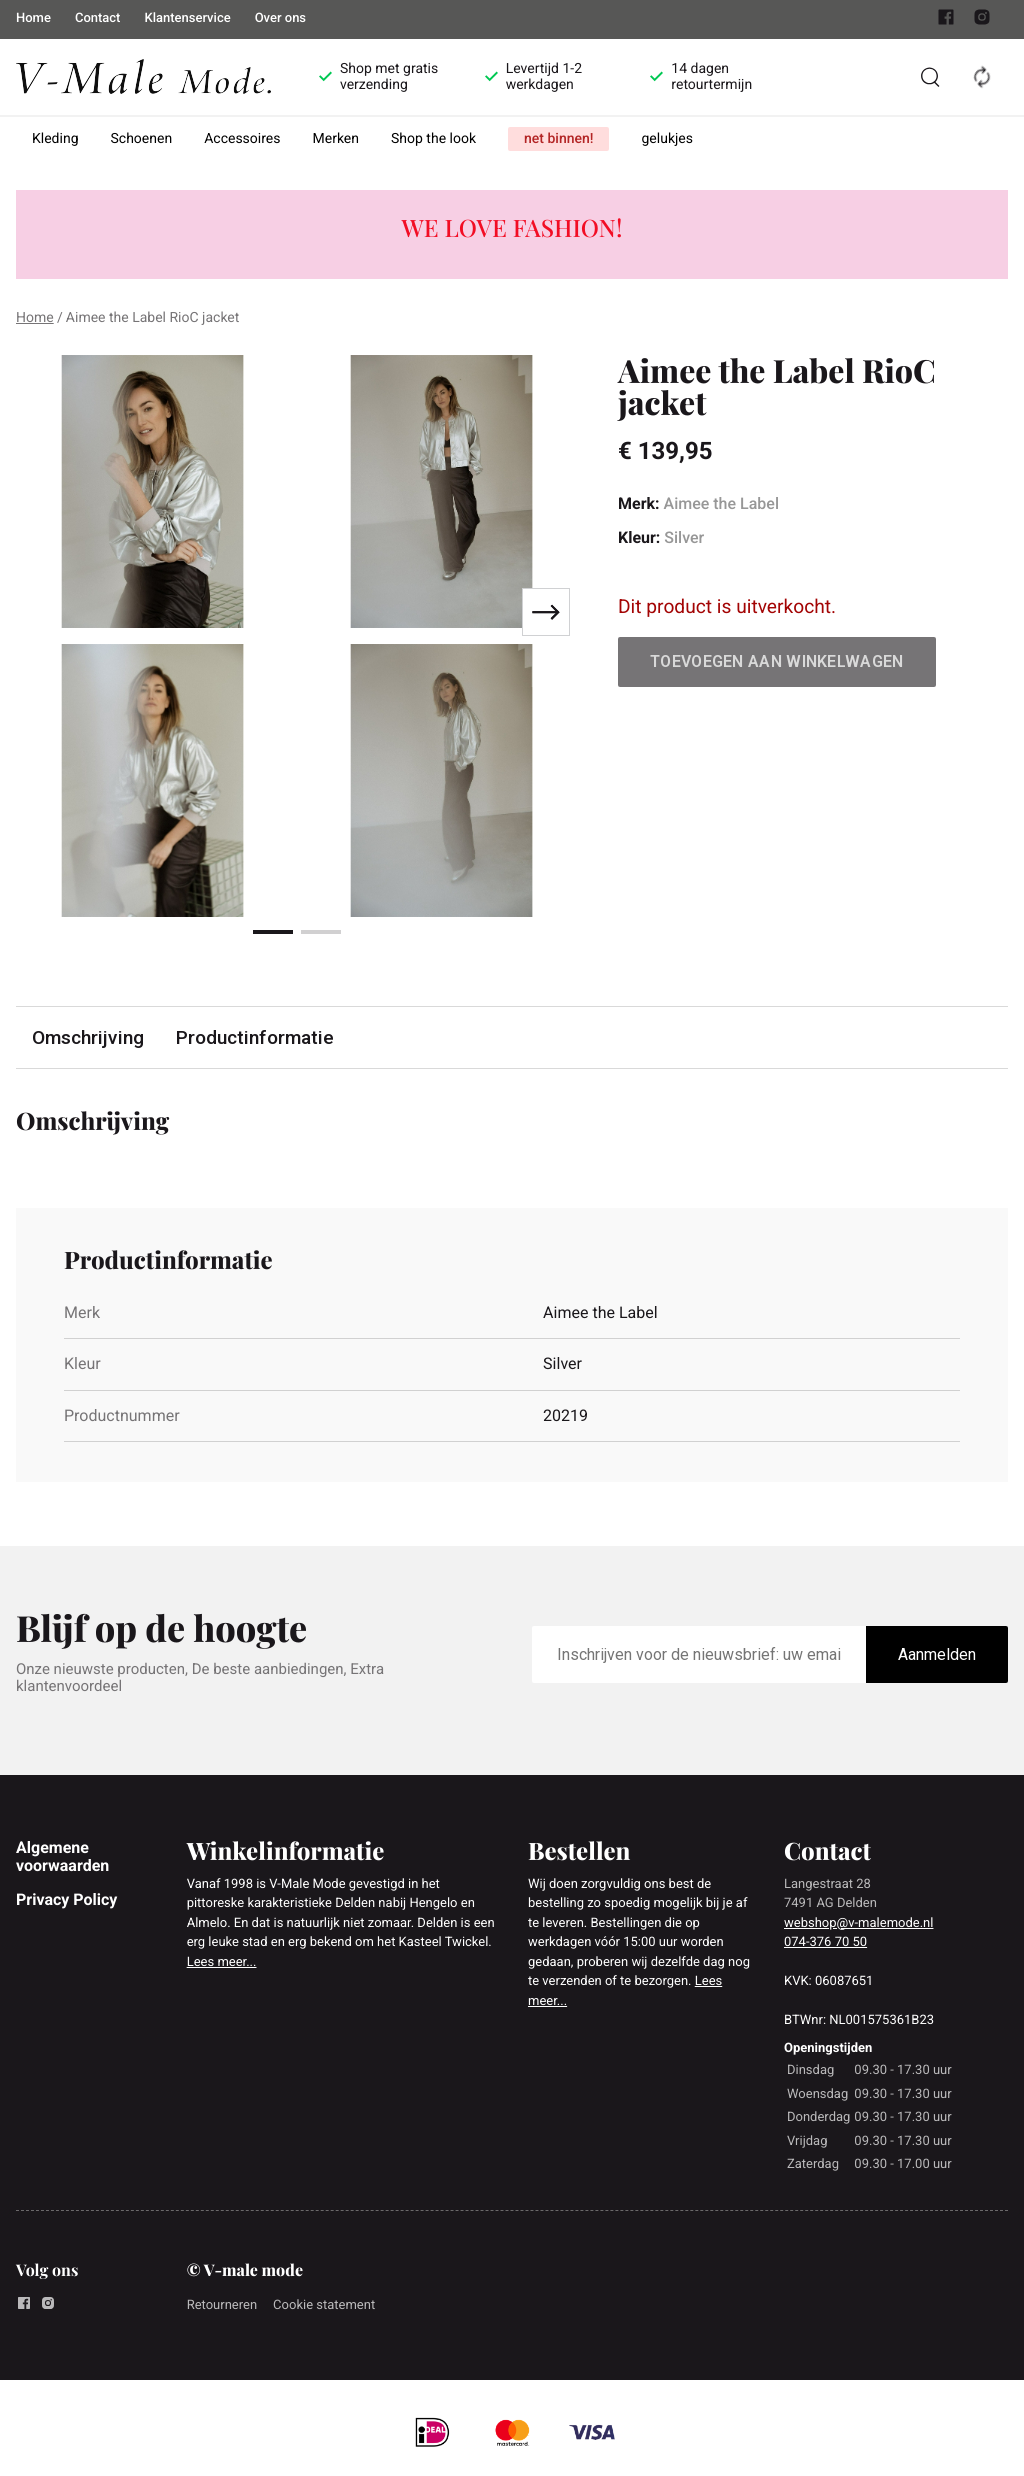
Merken (336, 139)
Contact (98, 18)
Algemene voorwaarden (62, 1856)
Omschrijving (88, 1037)
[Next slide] (546, 612)
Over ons (280, 18)
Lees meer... (222, 1962)
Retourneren (222, 2305)
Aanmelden (937, 1654)
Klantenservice (187, 18)
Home (33, 18)
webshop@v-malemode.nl (858, 1923)
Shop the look (433, 139)
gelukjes (667, 139)
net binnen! (558, 139)
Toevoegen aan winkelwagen (777, 661)
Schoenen (142, 139)
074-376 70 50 (825, 1942)
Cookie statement (324, 2305)
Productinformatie (255, 1037)
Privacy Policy (66, 1899)
